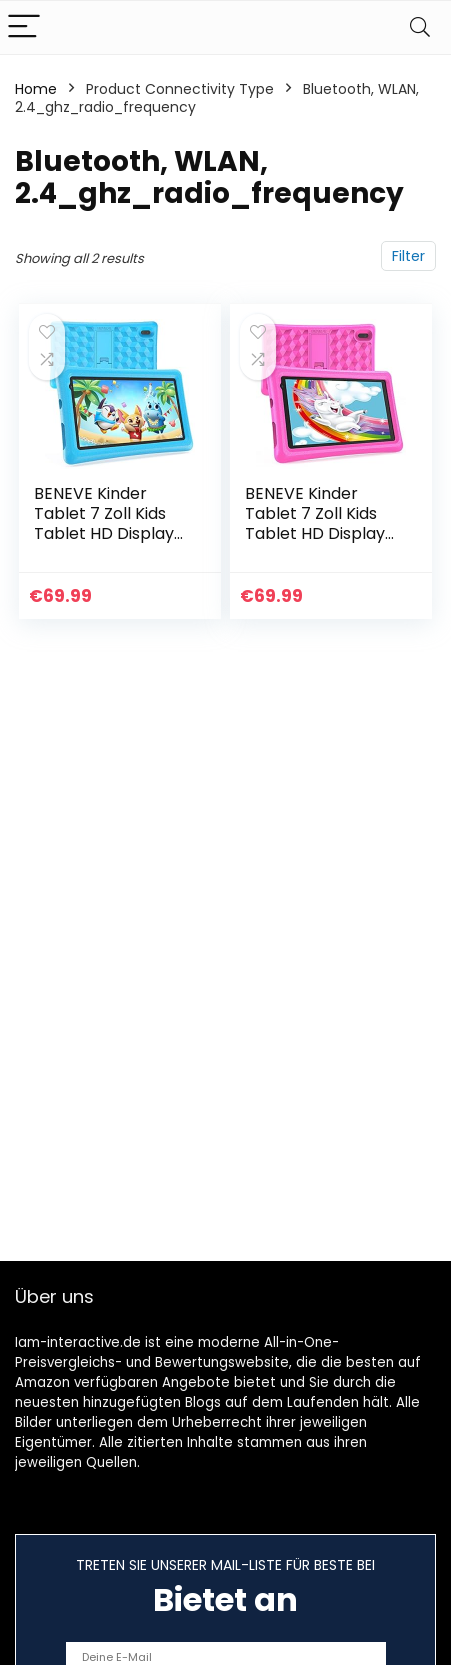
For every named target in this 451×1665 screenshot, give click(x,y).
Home (36, 89)
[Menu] (24, 27)
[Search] (420, 27)
